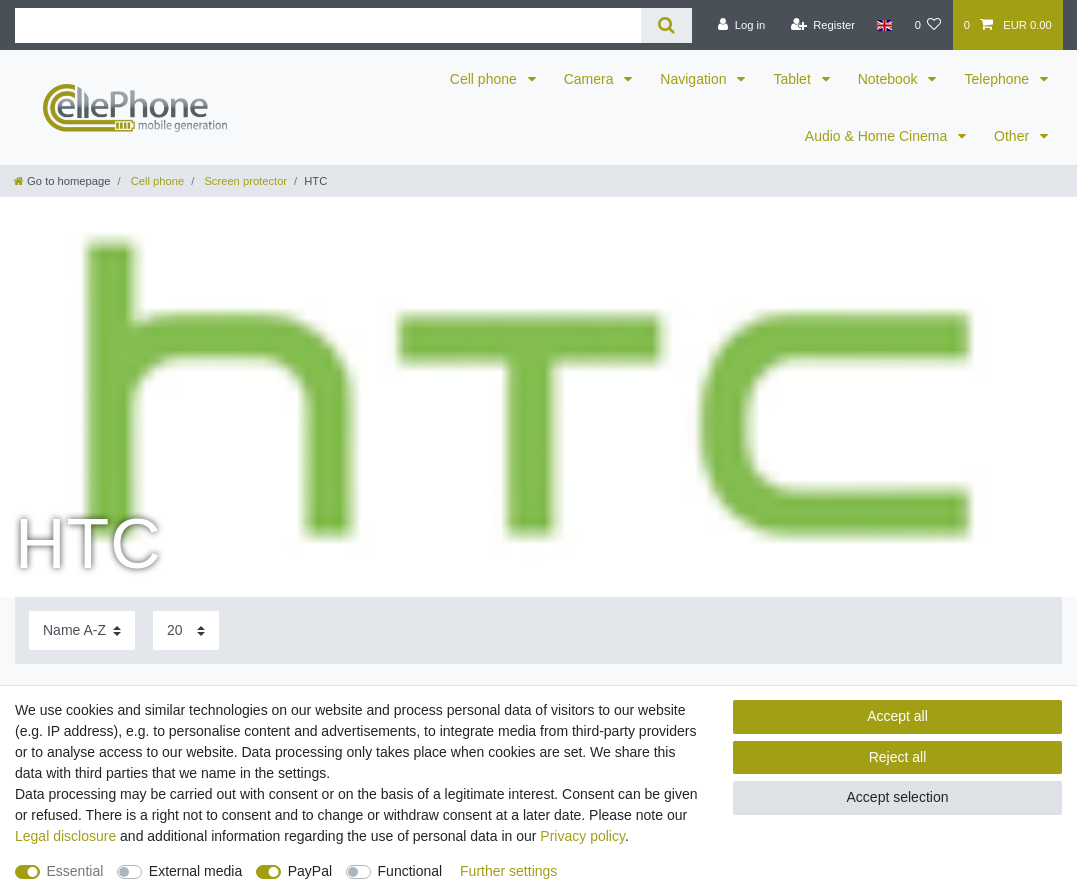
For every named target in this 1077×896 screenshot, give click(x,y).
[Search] (666, 25)
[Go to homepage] (62, 181)
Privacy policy (582, 836)
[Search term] (328, 25)
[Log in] (741, 25)
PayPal (310, 871)
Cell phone (485, 79)
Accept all (897, 716)
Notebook (890, 79)
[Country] (884, 25)
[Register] (822, 25)
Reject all (898, 757)
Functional (410, 871)
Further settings (508, 871)
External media (195, 871)
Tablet (793, 79)
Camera (591, 79)
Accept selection (898, 797)
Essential (75, 871)
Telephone (998, 79)
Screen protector (244, 181)
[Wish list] (927, 25)
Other (1013, 136)
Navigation (695, 79)
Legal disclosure (65, 836)
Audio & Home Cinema (878, 136)
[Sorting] (82, 630)
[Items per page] (186, 630)
